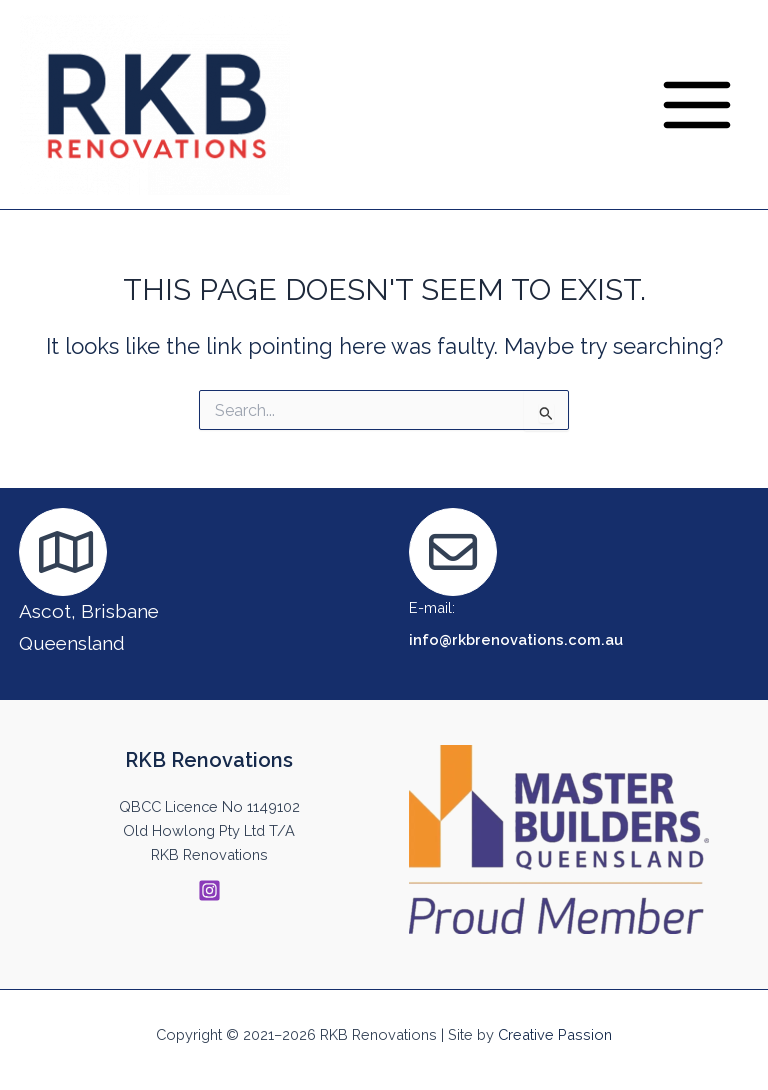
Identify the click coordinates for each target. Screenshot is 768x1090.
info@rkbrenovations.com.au (516, 639)
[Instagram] (209, 890)
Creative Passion (555, 1034)
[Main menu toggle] (697, 105)
